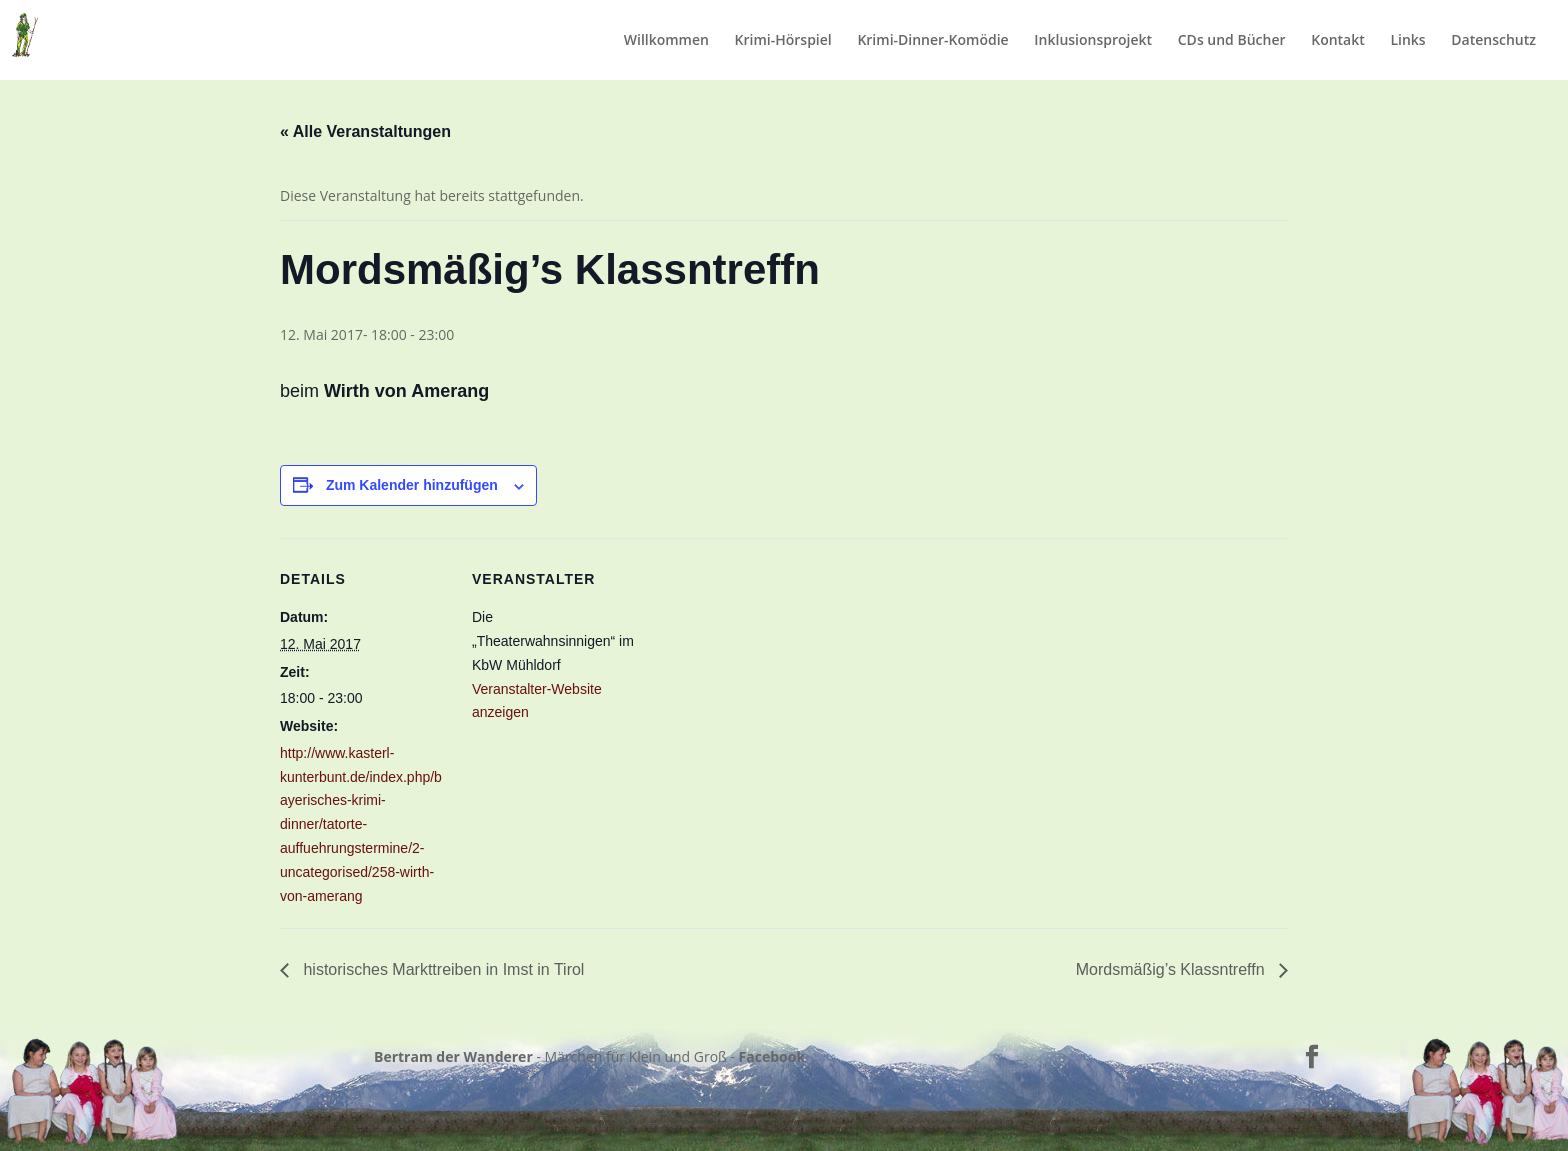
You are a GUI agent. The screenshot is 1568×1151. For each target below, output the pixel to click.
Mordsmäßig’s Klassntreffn (1172, 969)
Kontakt (1338, 41)
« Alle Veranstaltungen (365, 131)
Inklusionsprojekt (1093, 41)
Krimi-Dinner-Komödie (932, 41)
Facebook (772, 1056)
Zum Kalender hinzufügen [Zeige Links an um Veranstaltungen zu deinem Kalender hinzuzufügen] (412, 485)
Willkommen (666, 41)
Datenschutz (1493, 41)
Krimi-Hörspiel (783, 41)
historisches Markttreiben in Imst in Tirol (441, 969)
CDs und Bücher (1232, 41)
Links (1407, 41)
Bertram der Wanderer (453, 1056)
